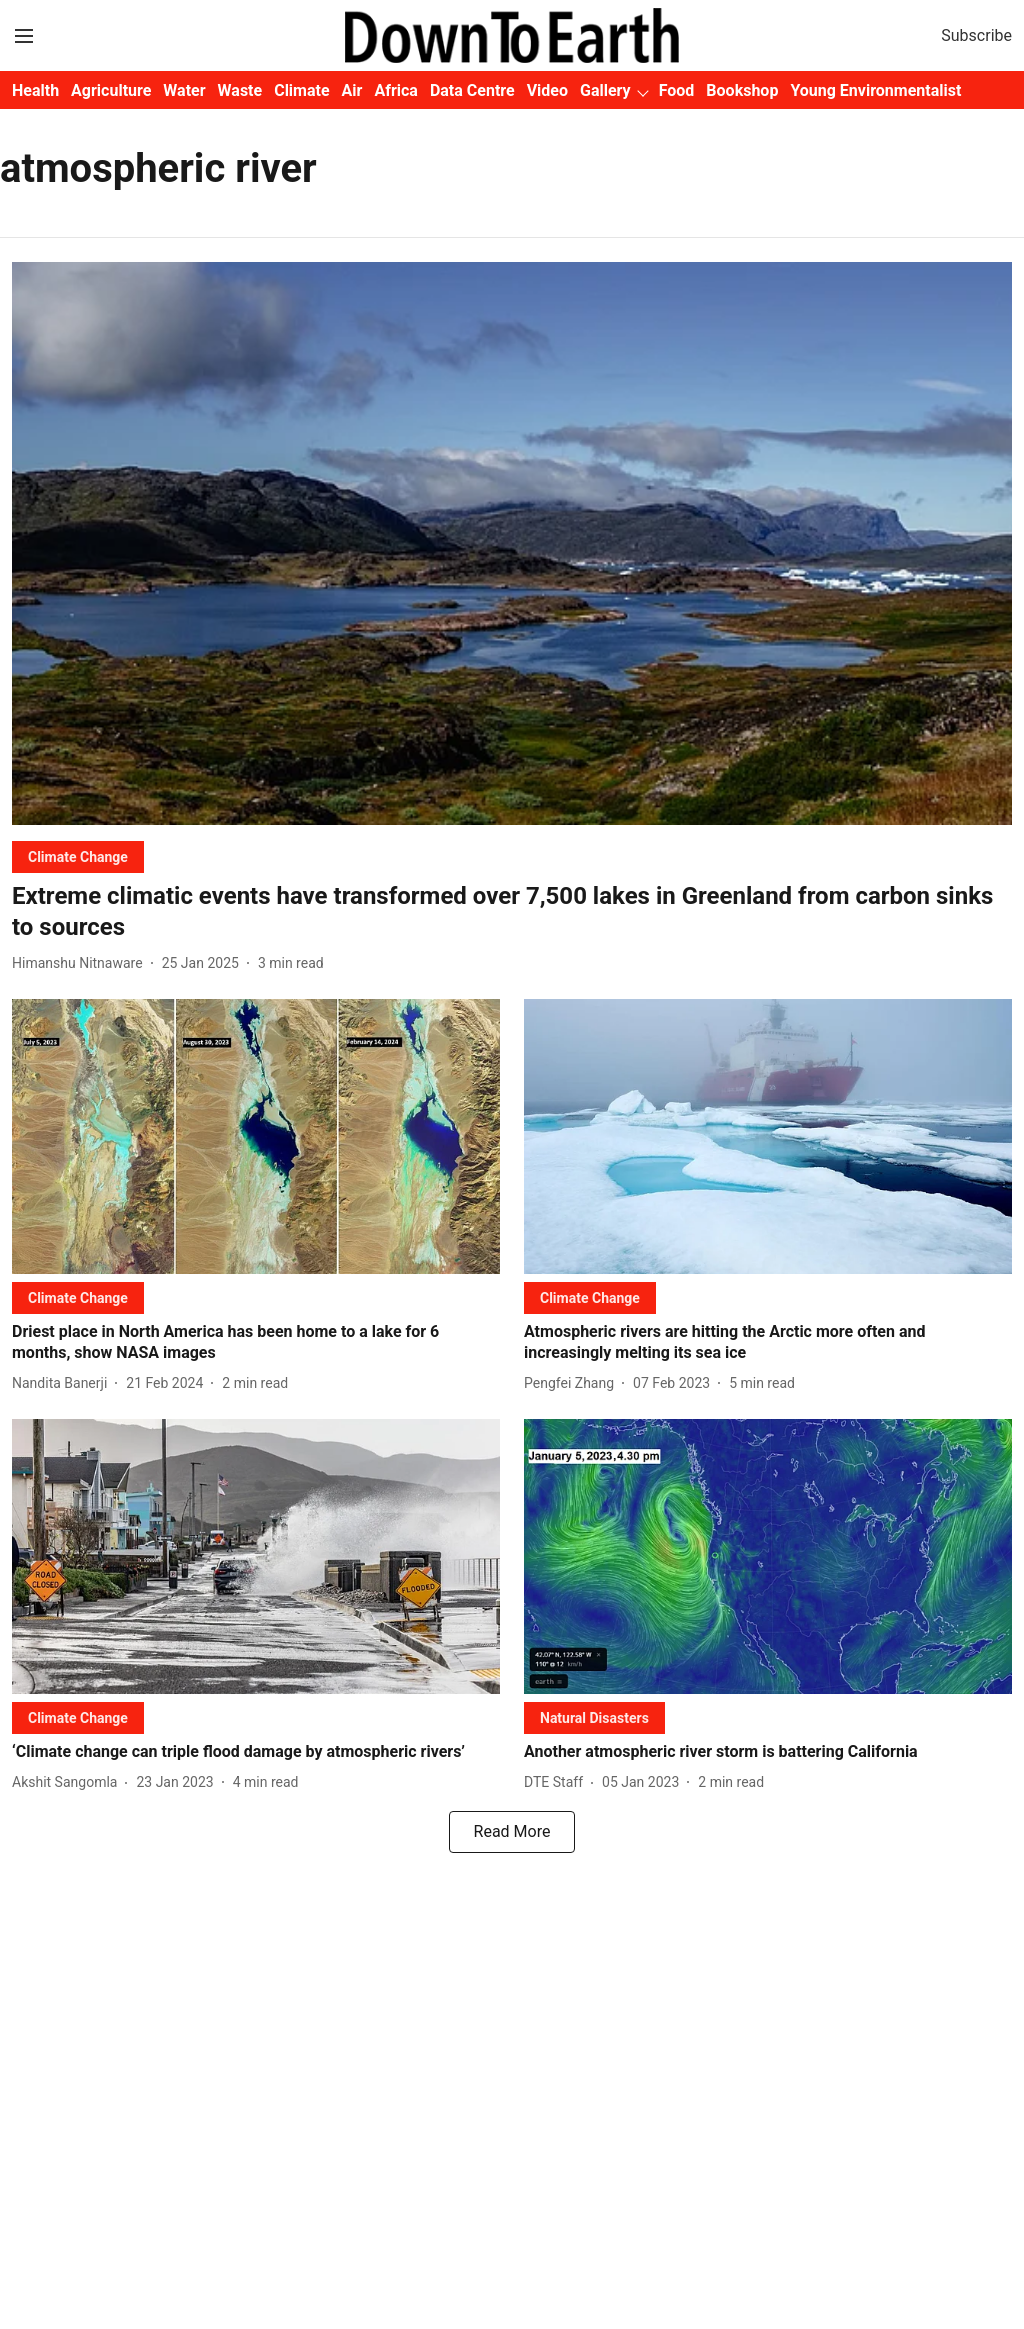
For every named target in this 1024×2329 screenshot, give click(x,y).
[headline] (512, 912)
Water (184, 90)
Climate (301, 90)
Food (677, 90)
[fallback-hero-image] (512, 543)
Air (352, 90)
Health (35, 90)
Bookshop (742, 90)
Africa (395, 90)
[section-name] (78, 856)
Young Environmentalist (875, 90)
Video (547, 90)
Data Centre (472, 90)
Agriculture (111, 90)
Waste (240, 90)
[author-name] (81, 963)
